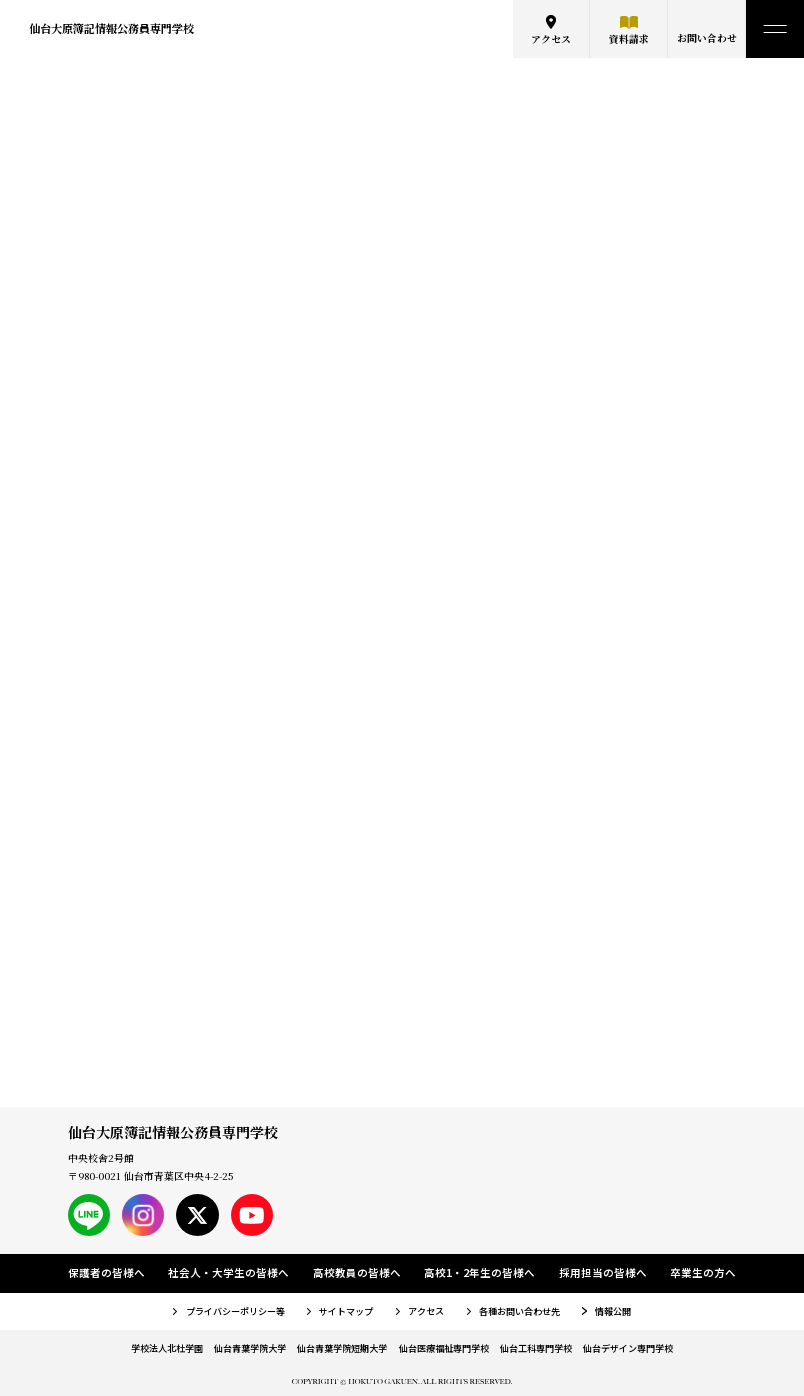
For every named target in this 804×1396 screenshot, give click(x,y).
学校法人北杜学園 (167, 1348)
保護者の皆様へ (106, 1272)
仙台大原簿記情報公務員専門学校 (111, 28)
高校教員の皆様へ (357, 1272)
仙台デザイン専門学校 (628, 1348)
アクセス (551, 39)
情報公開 (613, 1311)
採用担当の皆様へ (603, 1272)
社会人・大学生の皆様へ (228, 1272)
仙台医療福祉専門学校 (444, 1348)
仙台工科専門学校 (536, 1348)
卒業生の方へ (703, 1272)
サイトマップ (346, 1311)
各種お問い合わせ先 (519, 1311)
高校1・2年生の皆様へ (479, 1272)
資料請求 (629, 39)
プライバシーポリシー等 (235, 1311)
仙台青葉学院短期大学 (342, 1348)
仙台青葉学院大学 (250, 1348)
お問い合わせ (707, 38)
